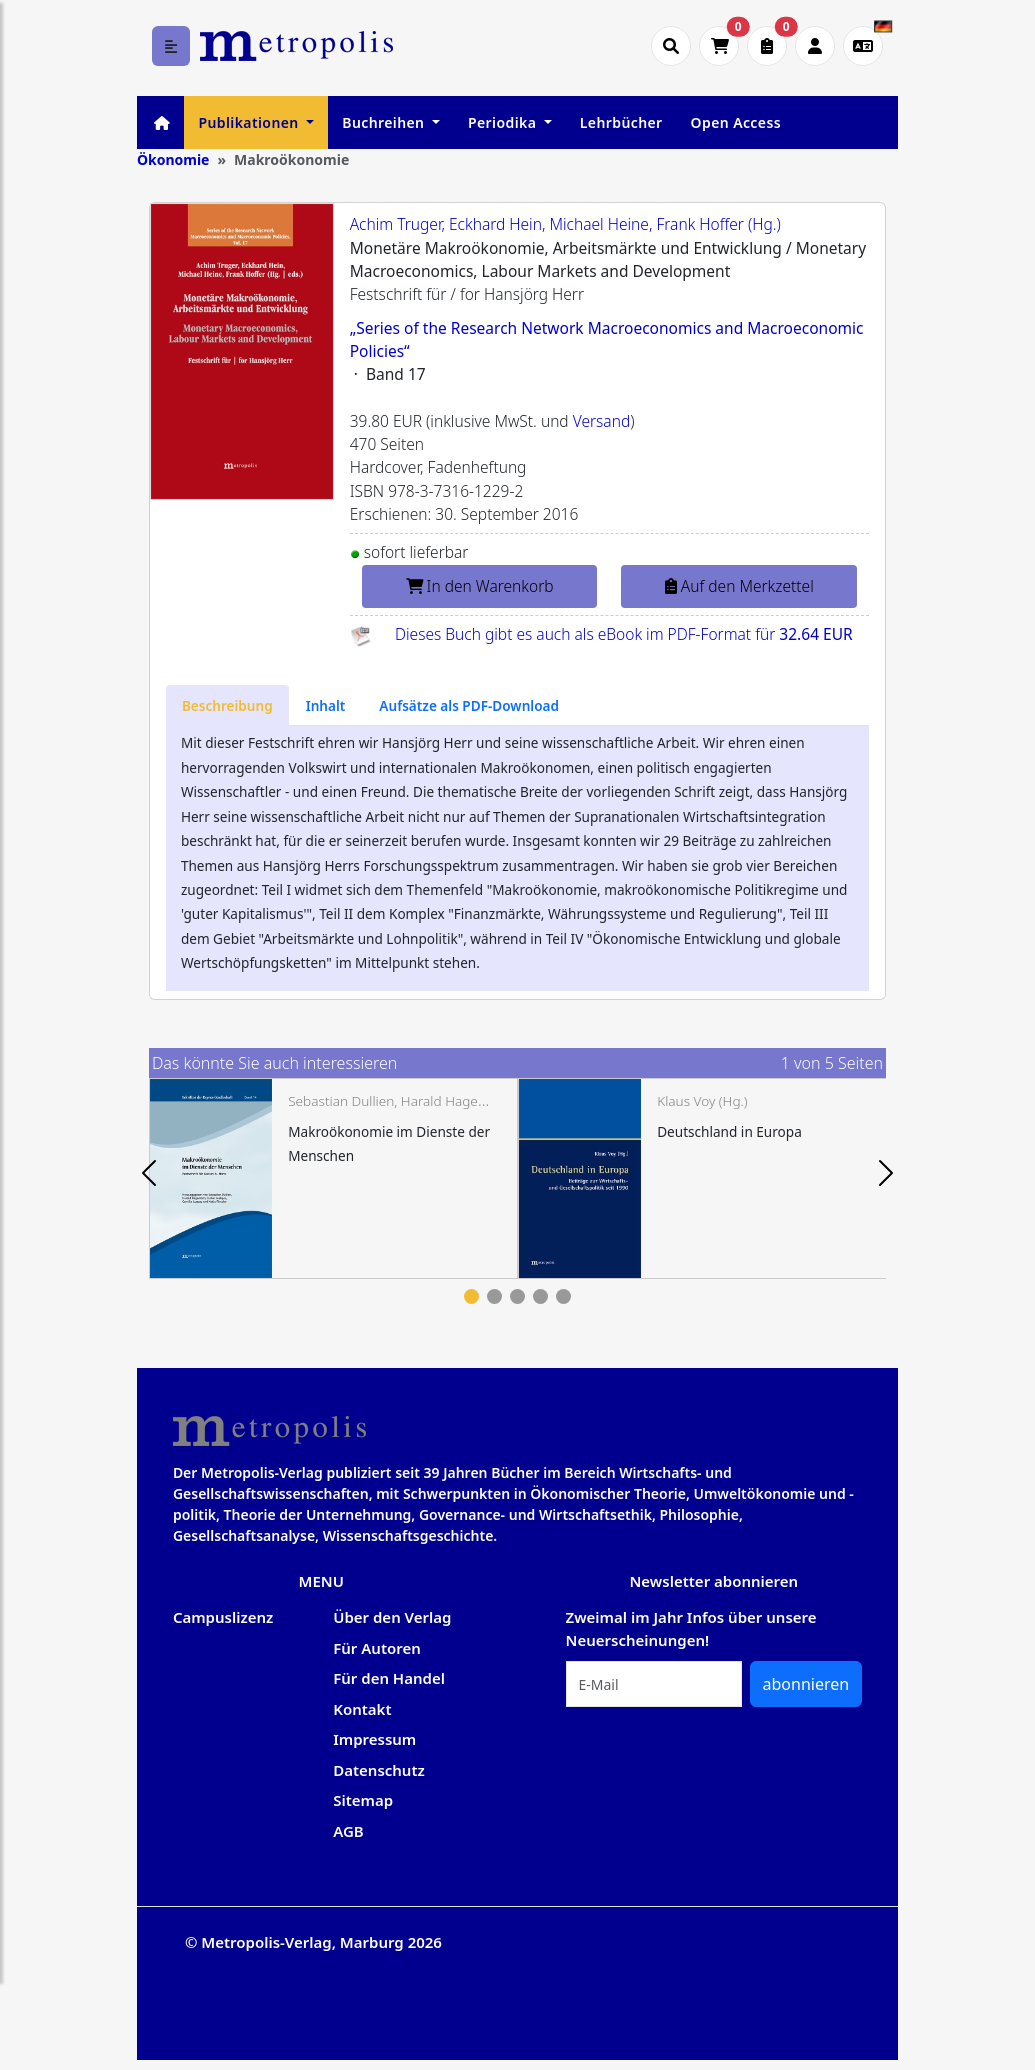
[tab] (227, 705)
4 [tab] (540, 1296)
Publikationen (250, 122)
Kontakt (362, 1709)
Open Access (736, 122)
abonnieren (806, 1684)
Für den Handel (389, 1678)
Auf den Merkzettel (739, 586)
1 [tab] (471, 1296)
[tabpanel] (333, 1178)
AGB (348, 1831)
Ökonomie (173, 159)
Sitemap (363, 1800)
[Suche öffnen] (671, 46)
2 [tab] (494, 1296)
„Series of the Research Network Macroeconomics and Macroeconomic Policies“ (607, 339)
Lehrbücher (621, 122)
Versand (602, 421)
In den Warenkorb (480, 586)
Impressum (374, 1739)
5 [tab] (563, 1296)
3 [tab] (517, 1296)
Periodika (504, 122)
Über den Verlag (392, 1617)
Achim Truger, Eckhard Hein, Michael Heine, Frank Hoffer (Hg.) (565, 224)
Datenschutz (379, 1770)
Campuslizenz (223, 1617)
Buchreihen (385, 122)
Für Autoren (377, 1648)
